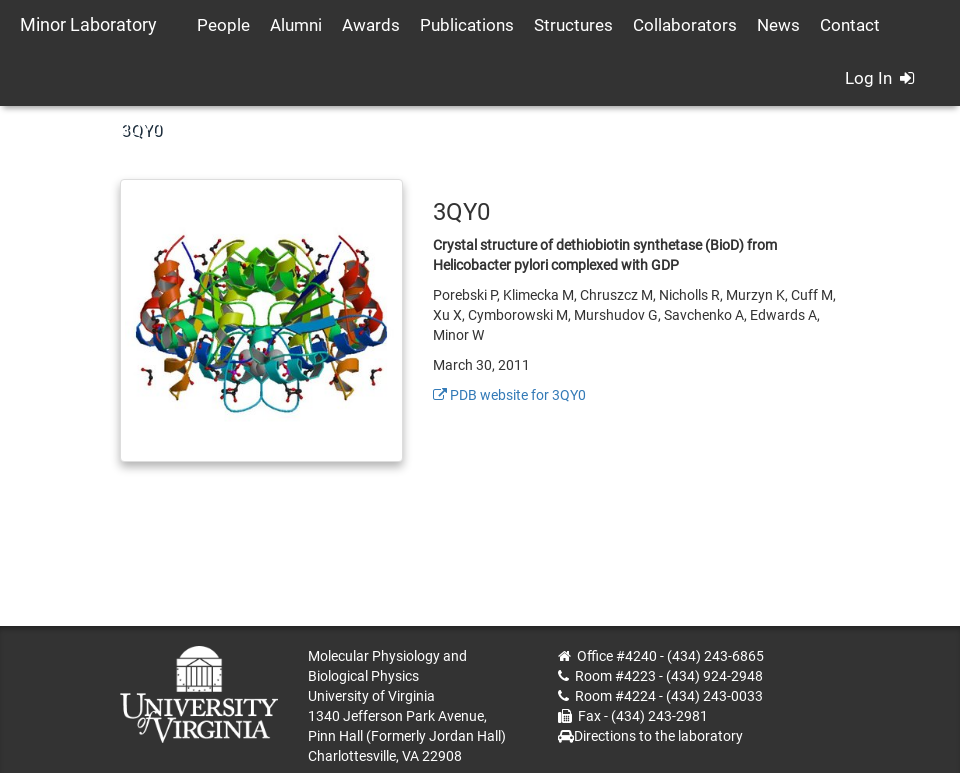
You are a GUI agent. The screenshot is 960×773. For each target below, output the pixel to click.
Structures (573, 25)
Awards (371, 25)
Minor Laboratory (88, 24)
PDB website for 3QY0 (509, 395)
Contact (850, 25)
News (778, 25)
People (223, 25)
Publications (467, 25)
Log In (879, 78)
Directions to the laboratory (658, 736)
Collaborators (685, 25)
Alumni (296, 25)
